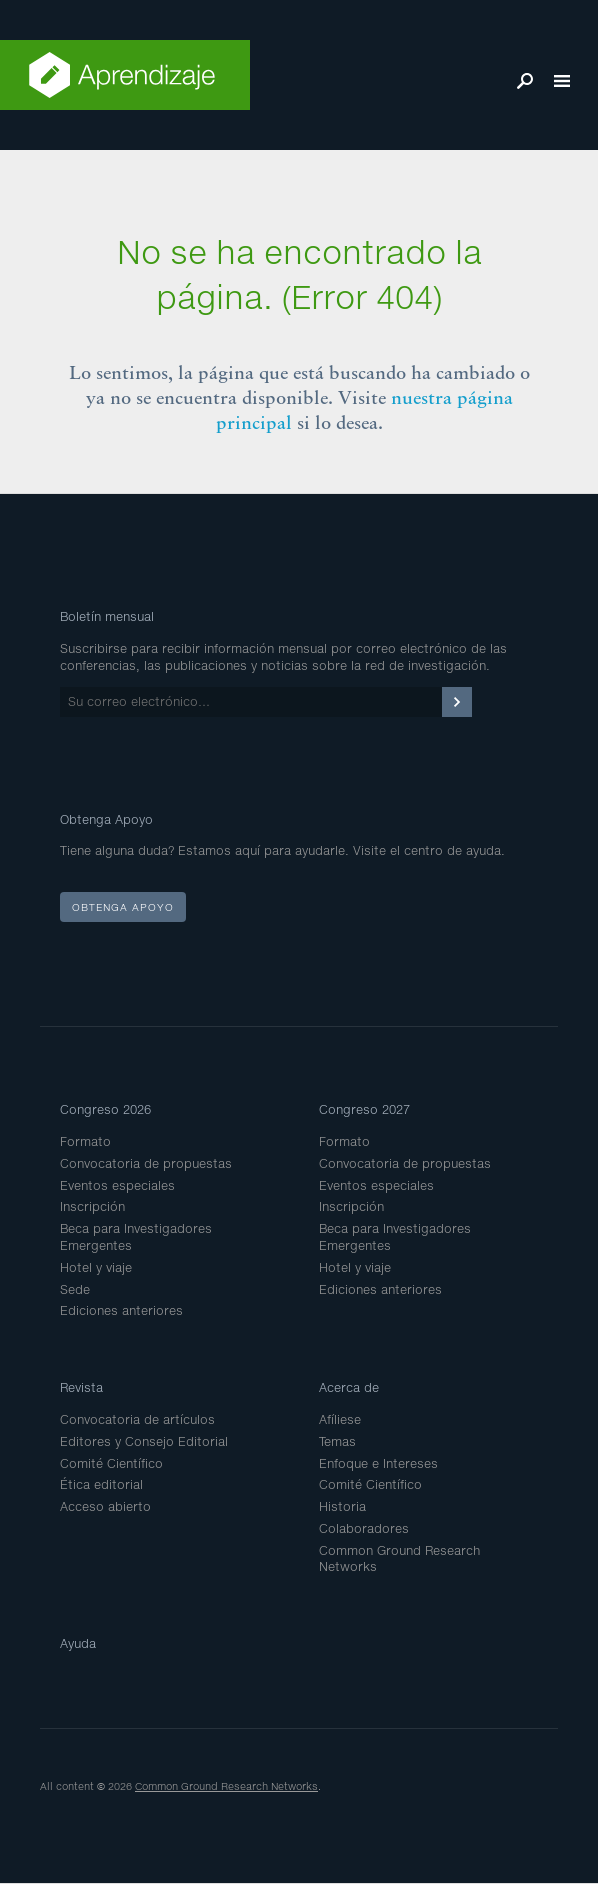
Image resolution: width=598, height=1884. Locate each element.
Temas (337, 1441)
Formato (85, 1141)
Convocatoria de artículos (137, 1419)
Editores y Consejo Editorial (144, 1441)
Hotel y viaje (96, 1267)
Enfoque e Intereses (378, 1463)
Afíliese (340, 1419)
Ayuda (78, 1643)
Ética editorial (101, 1484)
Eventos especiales (117, 1185)
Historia (342, 1506)
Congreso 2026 (105, 1109)
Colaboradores (364, 1528)
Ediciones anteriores (121, 1310)
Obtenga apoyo (123, 907)
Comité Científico (111, 1463)
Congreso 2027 (364, 1109)
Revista (81, 1387)
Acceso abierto (105, 1506)
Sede (75, 1289)
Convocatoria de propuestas (146, 1163)
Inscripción (92, 1206)
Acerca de (349, 1387)
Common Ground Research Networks (226, 1786)
